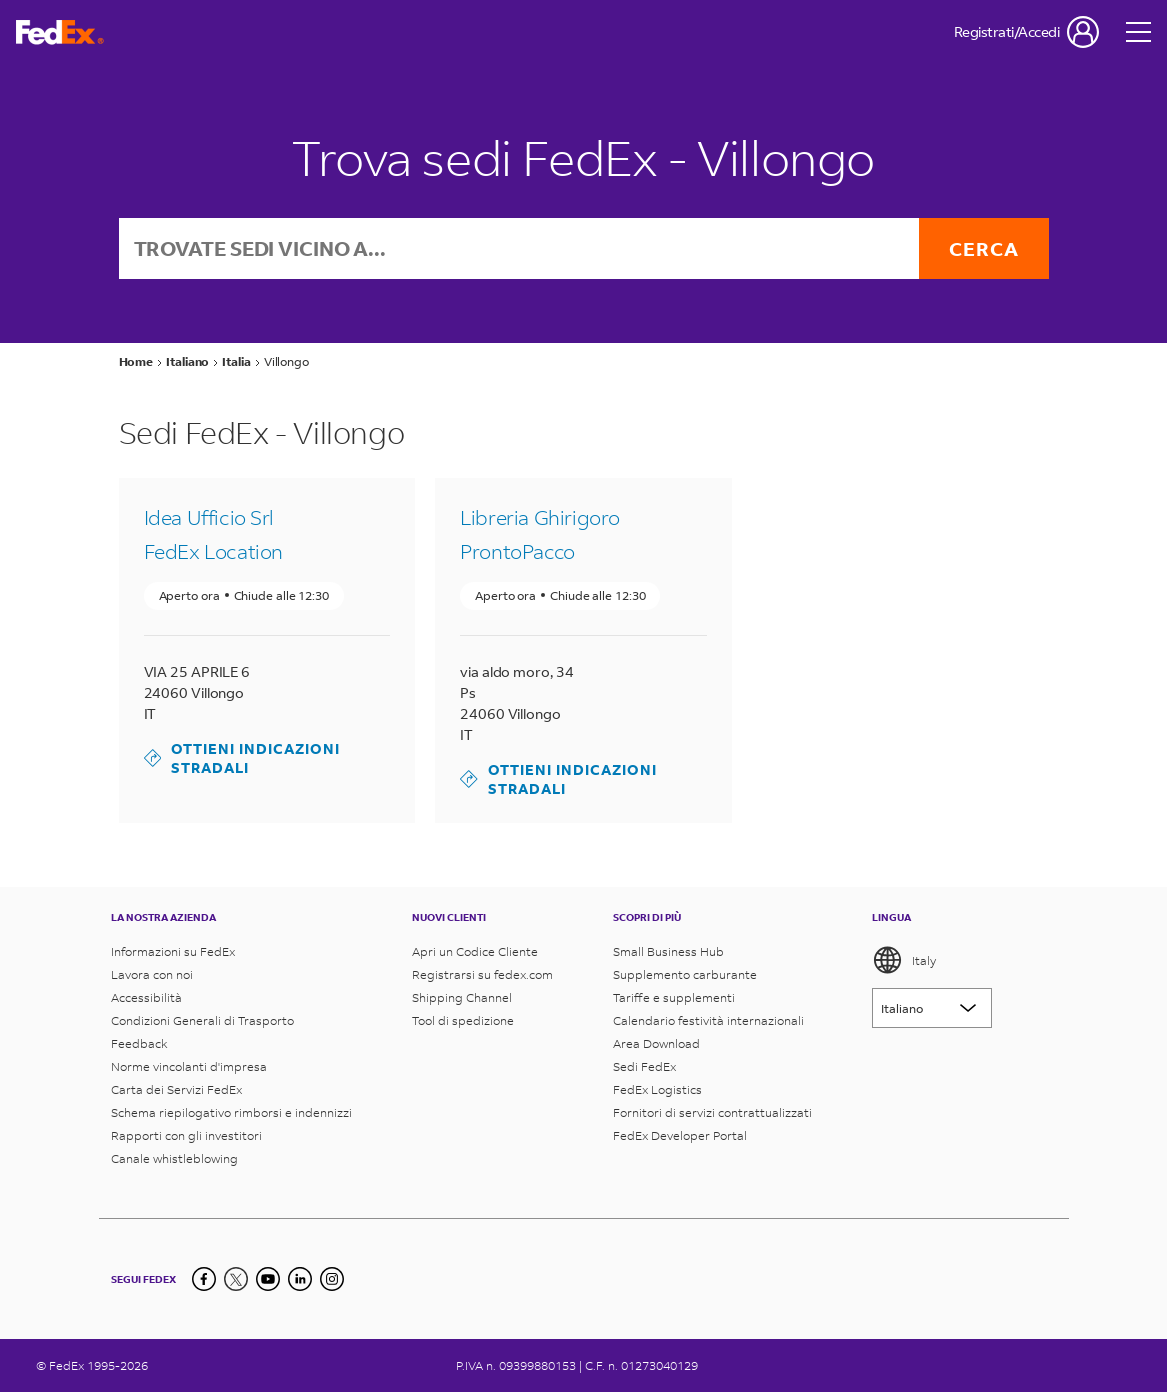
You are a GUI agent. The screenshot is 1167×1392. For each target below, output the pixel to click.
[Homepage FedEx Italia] (60, 32)
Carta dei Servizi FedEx (176, 1089)
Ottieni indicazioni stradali (242, 758)
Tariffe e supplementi (674, 997)
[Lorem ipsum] (932, 1008)
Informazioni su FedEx (173, 951)
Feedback (139, 1043)
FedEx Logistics (657, 1089)
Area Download (656, 1043)
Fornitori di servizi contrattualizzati (712, 1112)
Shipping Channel (462, 997)
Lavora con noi (152, 974)
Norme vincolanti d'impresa (189, 1066)
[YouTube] (268, 1279)
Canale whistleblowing (174, 1158)
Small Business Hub (668, 951)
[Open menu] (1139, 32)
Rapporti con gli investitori (186, 1135)
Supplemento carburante (685, 974)
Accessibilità (146, 997)
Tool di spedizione (463, 1020)
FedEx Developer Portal (680, 1135)
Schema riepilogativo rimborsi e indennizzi (231, 1112)
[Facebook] (204, 1279)
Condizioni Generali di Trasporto (202, 1020)
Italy (904, 960)
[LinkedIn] (300, 1279)
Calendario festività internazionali (708, 1020)
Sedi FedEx (644, 1066)
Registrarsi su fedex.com (482, 974)
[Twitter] (236, 1279)
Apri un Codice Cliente (475, 951)
